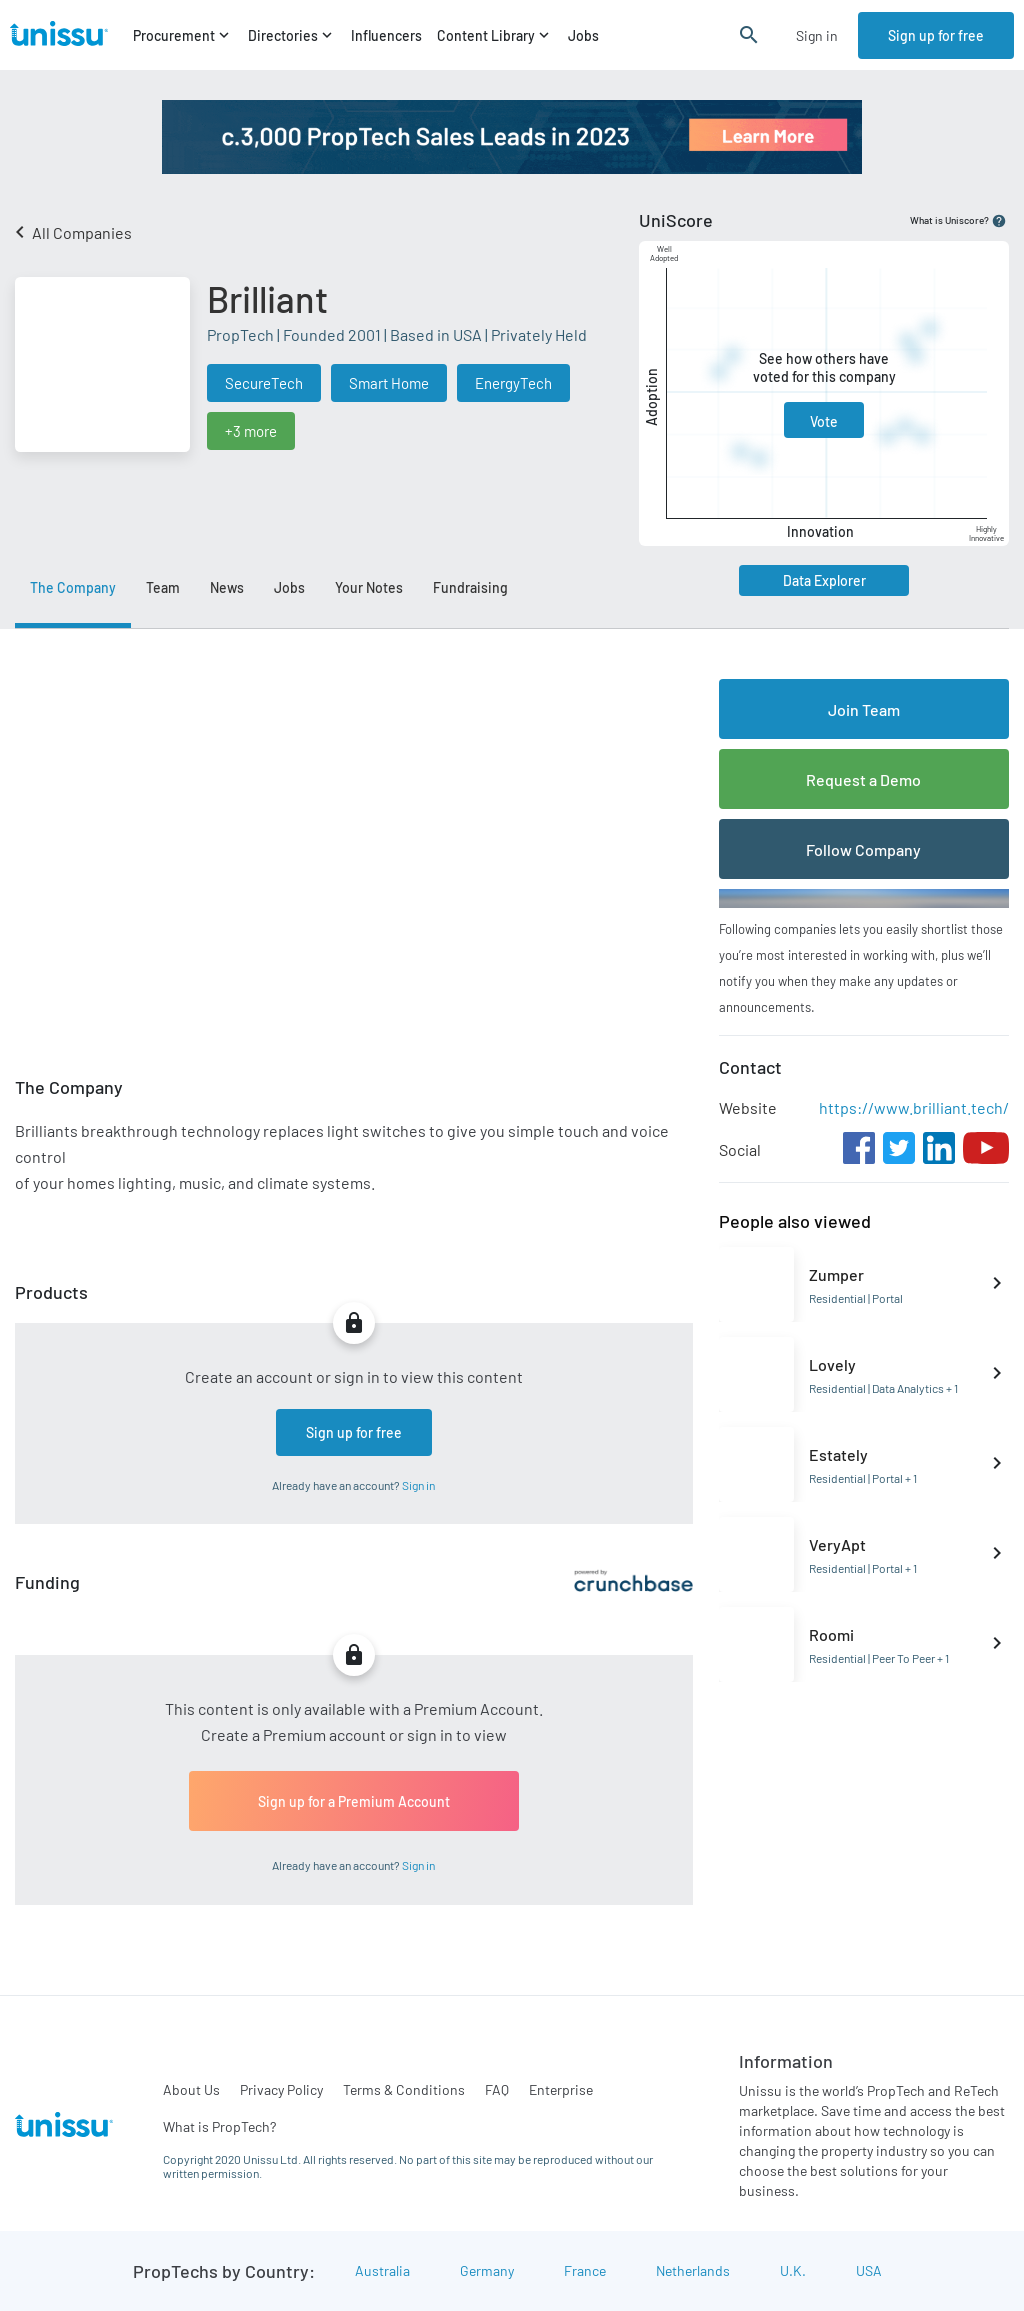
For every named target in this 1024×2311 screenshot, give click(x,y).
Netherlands (693, 2270)
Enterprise (561, 2089)
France (585, 2270)
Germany (487, 2270)
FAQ (497, 2089)
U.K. (793, 2270)
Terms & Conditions (404, 2089)
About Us (191, 2089)
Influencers (386, 35)
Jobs (583, 35)
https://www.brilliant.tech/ (914, 1107)
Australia (382, 2270)
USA (869, 2270)
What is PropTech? (219, 2126)
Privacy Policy (281, 2089)
